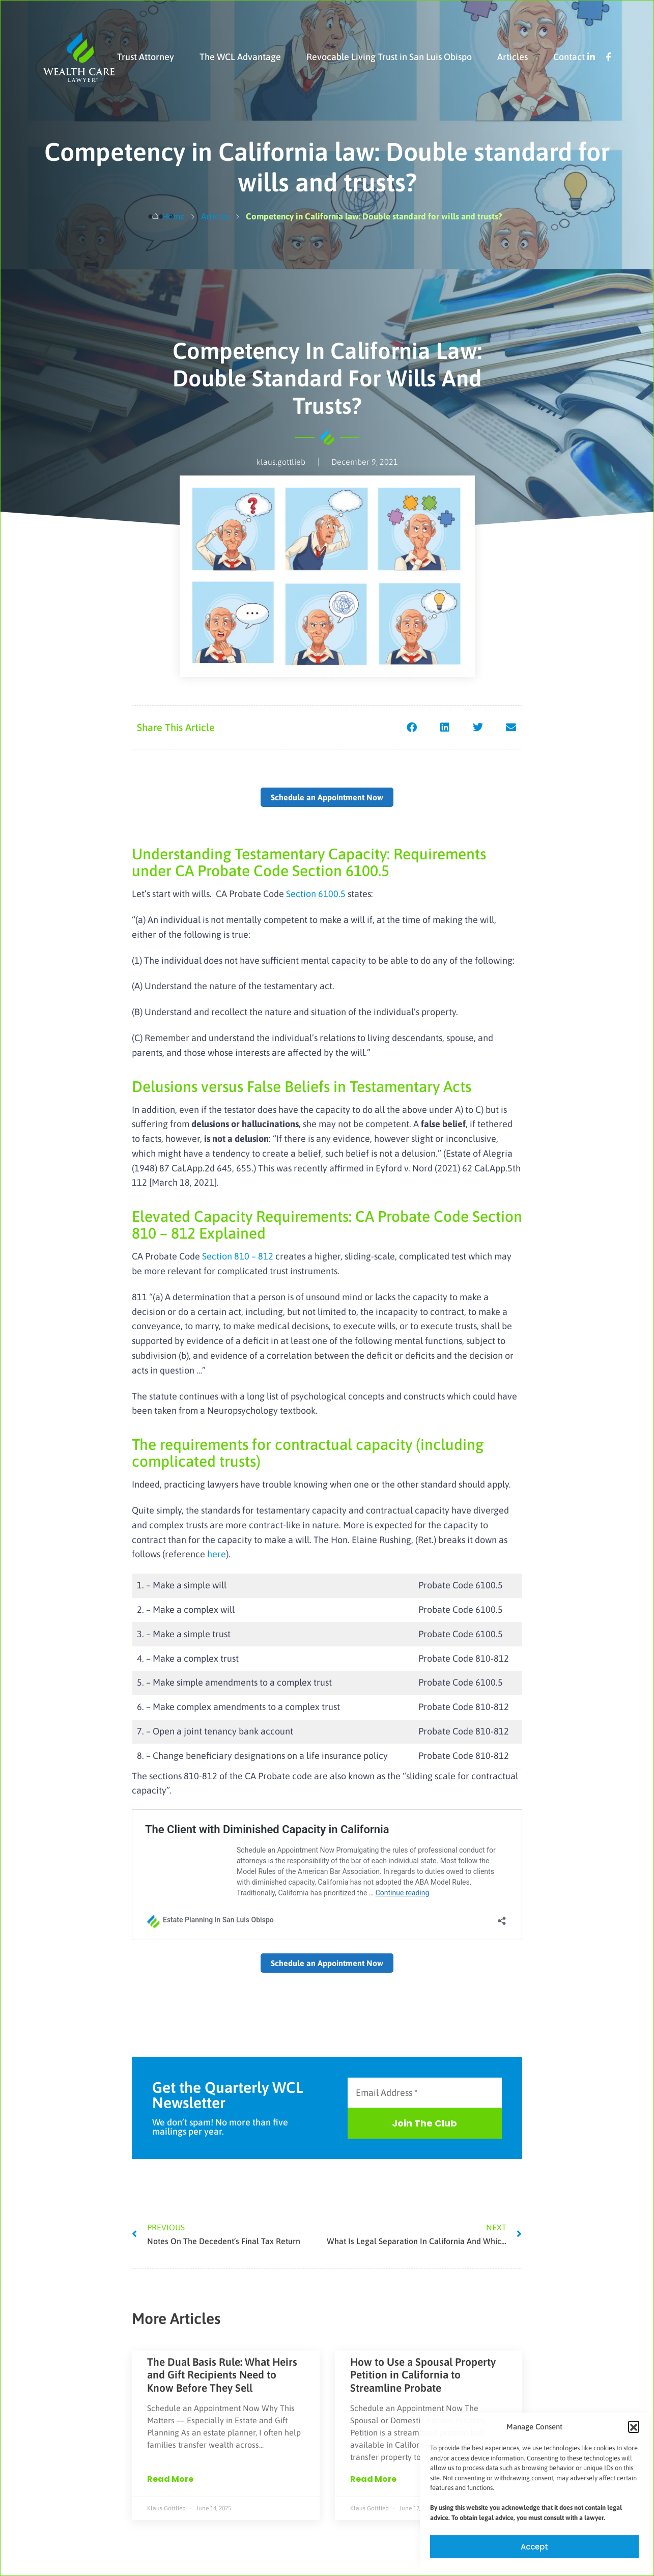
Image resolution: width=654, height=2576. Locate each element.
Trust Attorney (145, 56)
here (216, 1554)
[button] (634, 2426)
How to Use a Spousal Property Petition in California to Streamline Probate (423, 2374)
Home (173, 216)
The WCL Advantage (240, 56)
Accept (534, 2546)
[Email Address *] (425, 2093)
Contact (569, 56)
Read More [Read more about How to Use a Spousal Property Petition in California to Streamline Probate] (373, 2479)
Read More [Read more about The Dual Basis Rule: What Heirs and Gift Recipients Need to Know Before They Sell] (170, 2479)
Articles (512, 56)
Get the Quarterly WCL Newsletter (227, 2095)
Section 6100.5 (317, 893)
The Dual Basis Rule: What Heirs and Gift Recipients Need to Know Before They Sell (222, 2374)
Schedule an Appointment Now (327, 797)
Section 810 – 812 (237, 1256)
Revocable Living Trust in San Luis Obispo (389, 56)
